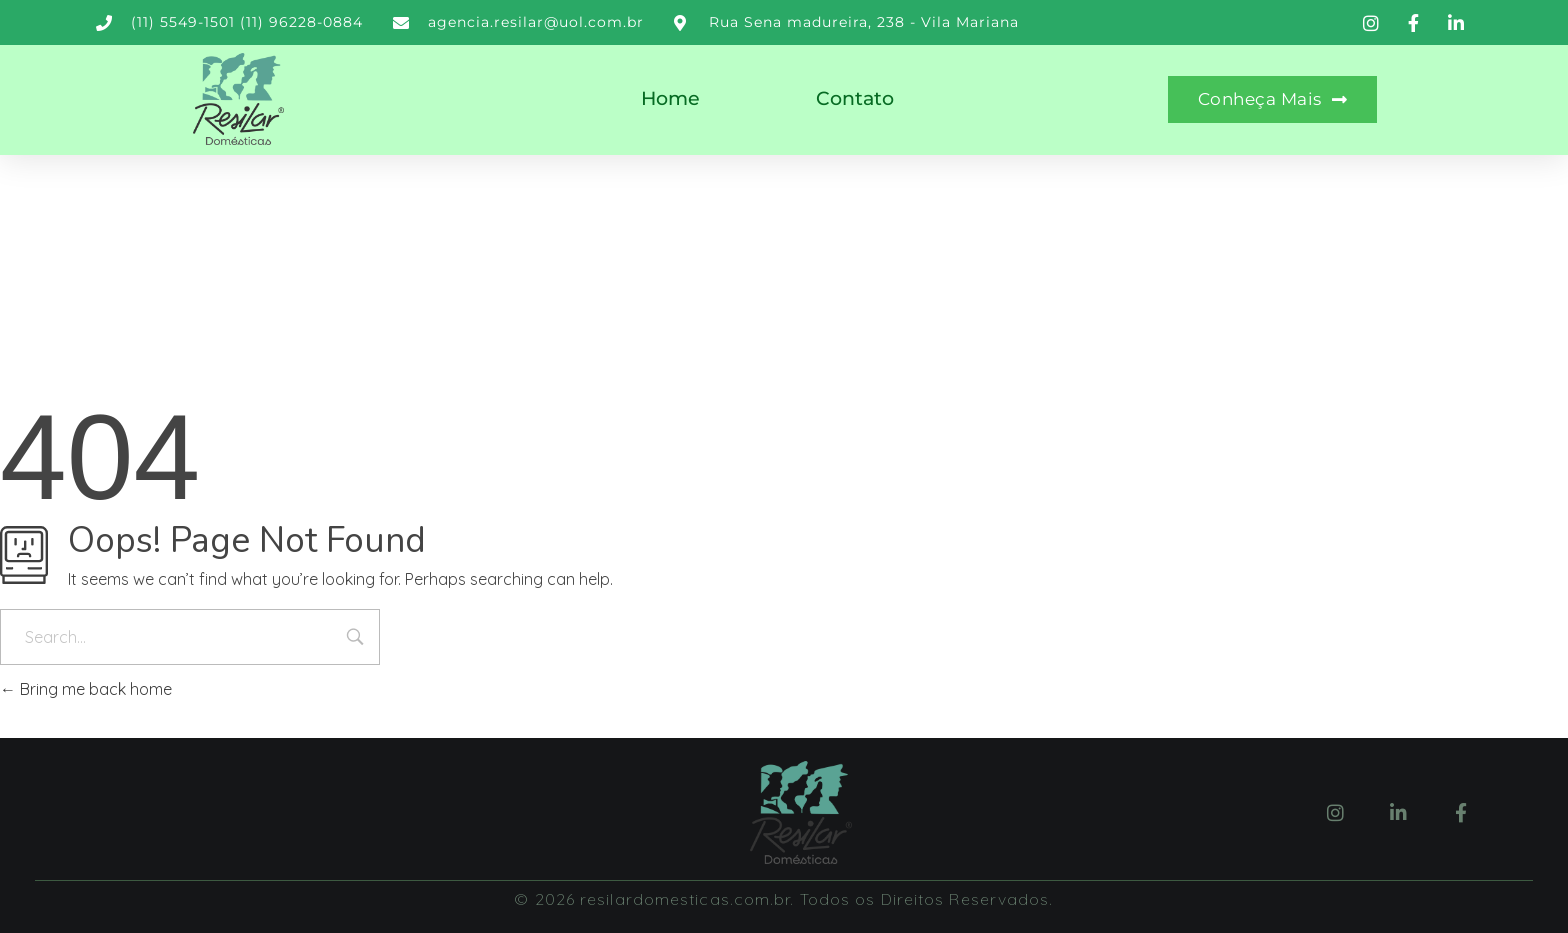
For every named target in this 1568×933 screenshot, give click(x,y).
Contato (855, 98)
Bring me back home (86, 689)
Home (670, 98)
